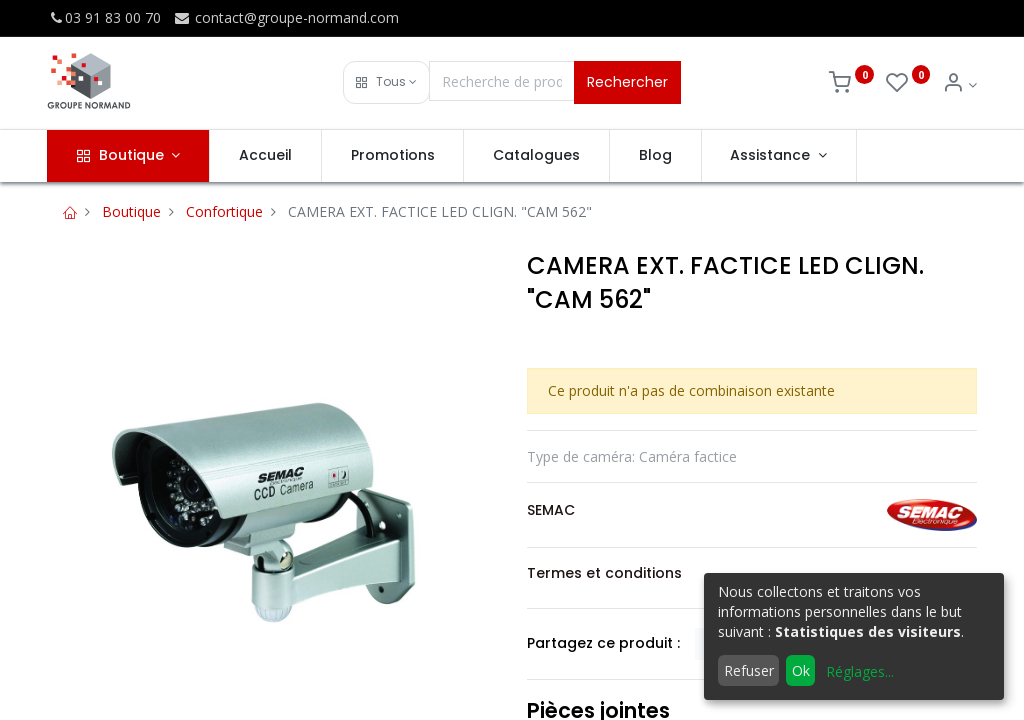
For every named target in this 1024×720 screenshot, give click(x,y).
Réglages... (860, 671)
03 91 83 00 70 (104, 17)
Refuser (749, 670)
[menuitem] (265, 156)
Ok (801, 670)
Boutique (131, 211)
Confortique (224, 211)
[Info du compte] (959, 84)
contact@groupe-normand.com (286, 17)
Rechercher (627, 82)
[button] (386, 82)
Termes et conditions (604, 573)
